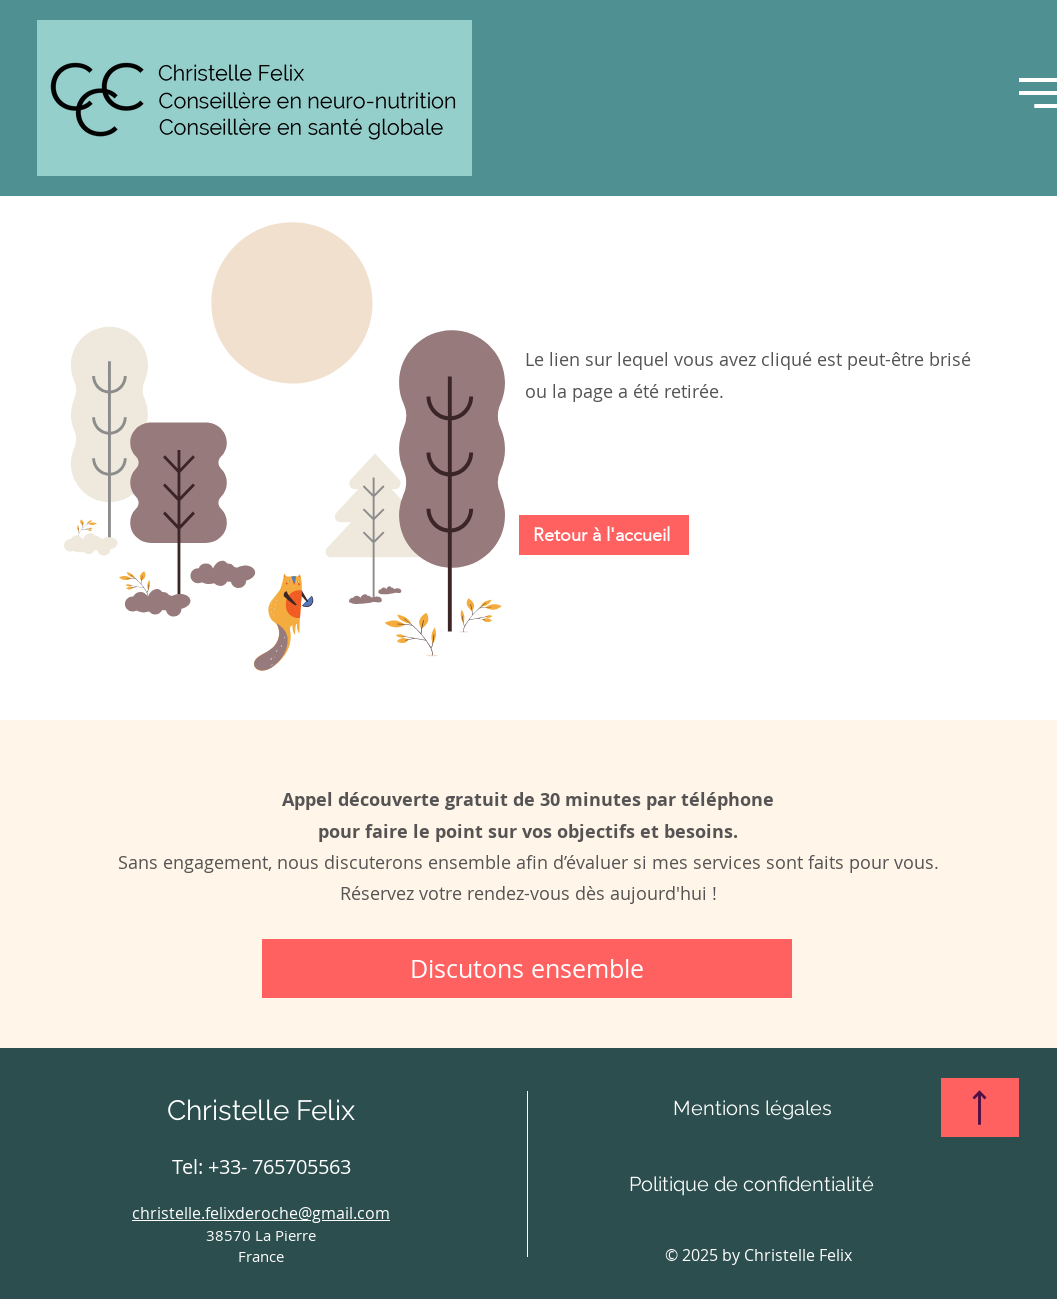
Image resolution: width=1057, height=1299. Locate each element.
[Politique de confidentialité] (752, 1184)
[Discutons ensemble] (527, 968)
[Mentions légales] (752, 1107)
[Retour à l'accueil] (604, 535)
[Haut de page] (980, 1107)
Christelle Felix (261, 1110)
